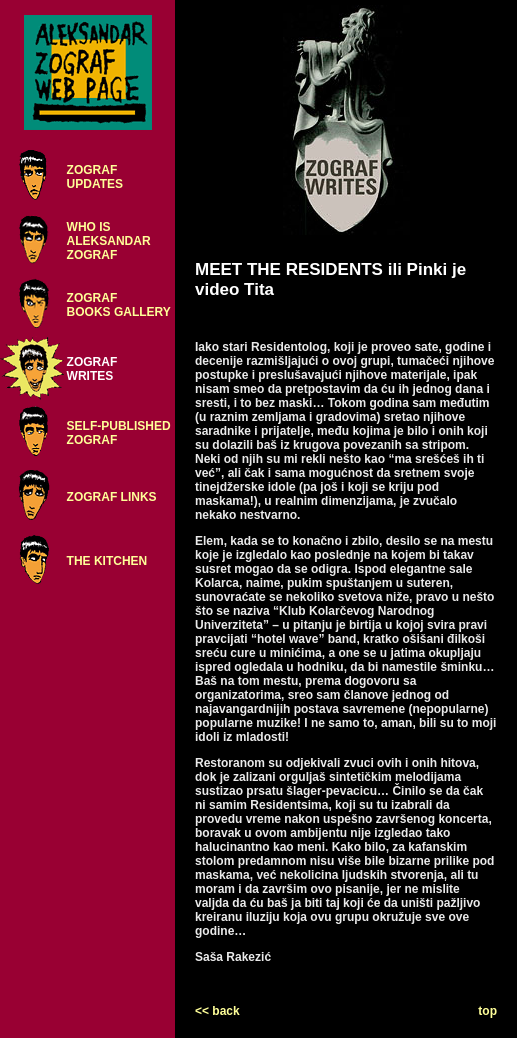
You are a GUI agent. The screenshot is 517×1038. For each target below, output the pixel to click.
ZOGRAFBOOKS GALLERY (119, 305)
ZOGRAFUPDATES (95, 177)
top (487, 1011)
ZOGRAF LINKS (112, 497)
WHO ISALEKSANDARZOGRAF (109, 241)
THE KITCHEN (107, 561)
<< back (217, 1011)
